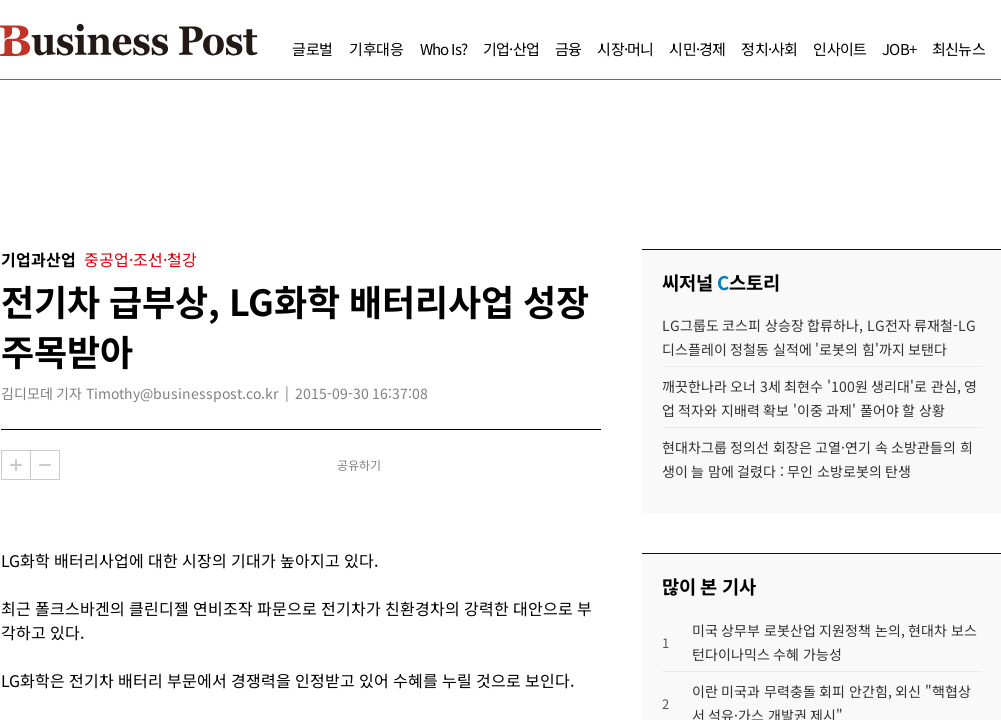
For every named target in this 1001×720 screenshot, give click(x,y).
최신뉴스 (920, 48)
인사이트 (801, 48)
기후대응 (338, 48)
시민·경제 (659, 48)
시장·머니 (587, 48)
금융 (530, 48)
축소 (45, 465)
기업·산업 (473, 48)
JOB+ (861, 48)
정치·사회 (731, 48)
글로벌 (274, 48)
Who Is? (405, 48)
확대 (16, 465)
